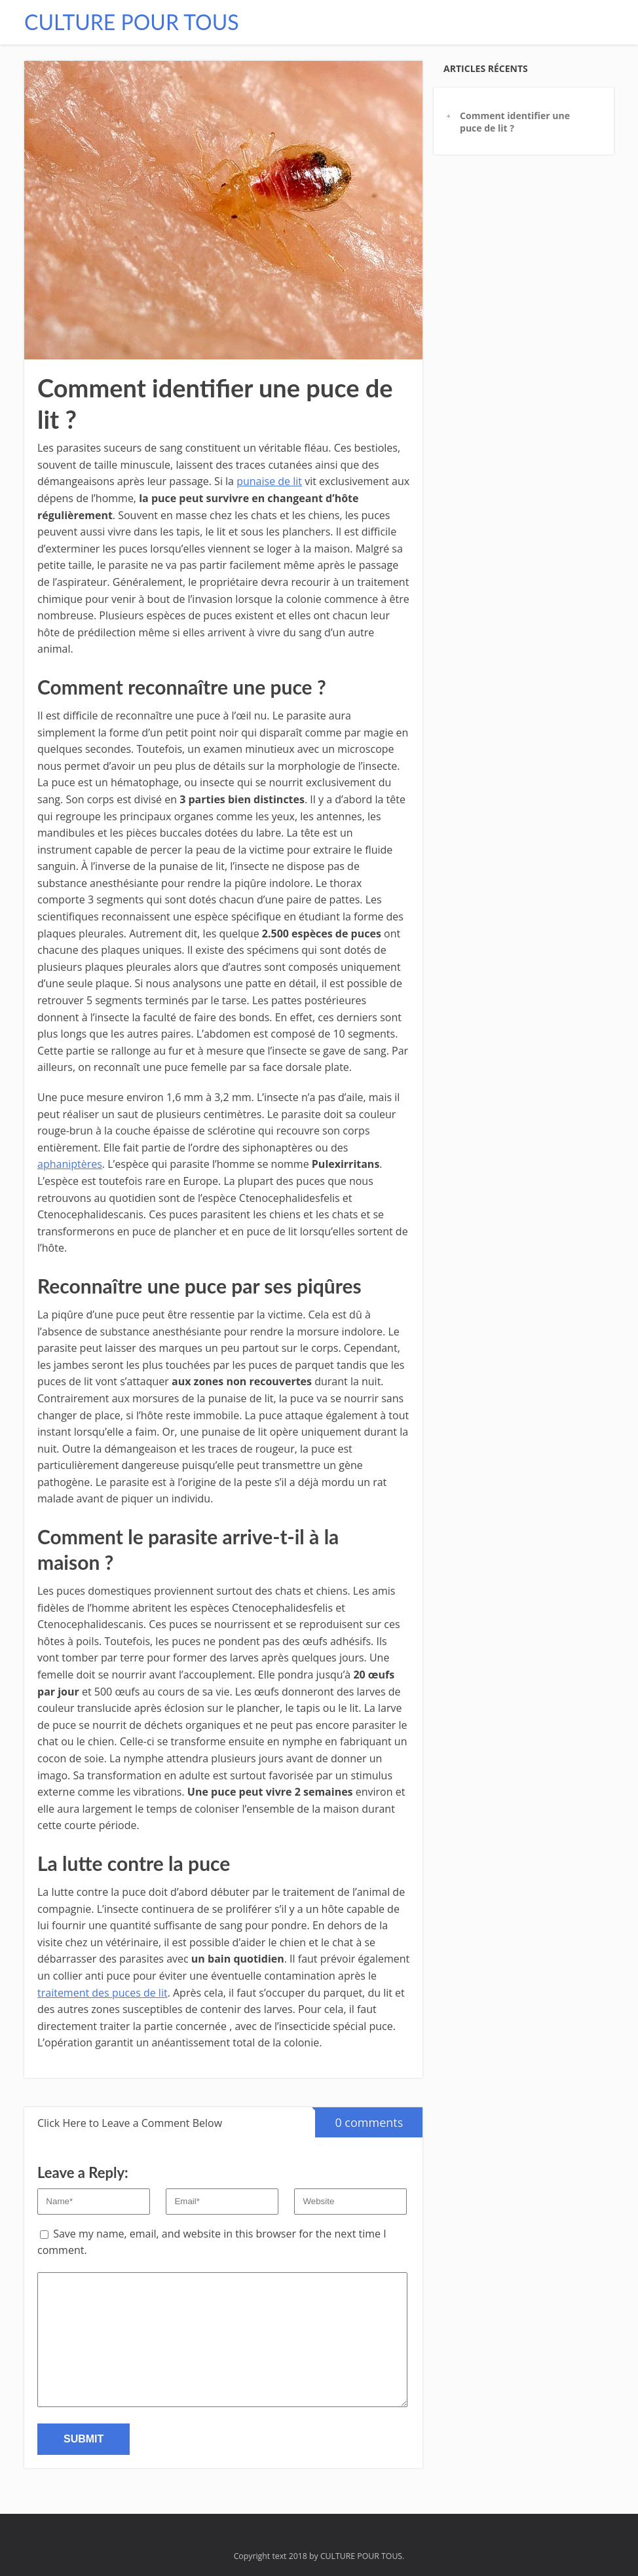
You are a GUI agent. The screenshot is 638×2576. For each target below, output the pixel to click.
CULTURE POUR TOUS (131, 22)
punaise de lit (269, 481)
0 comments (359, 2118)
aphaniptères (69, 1164)
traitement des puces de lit (102, 1993)
